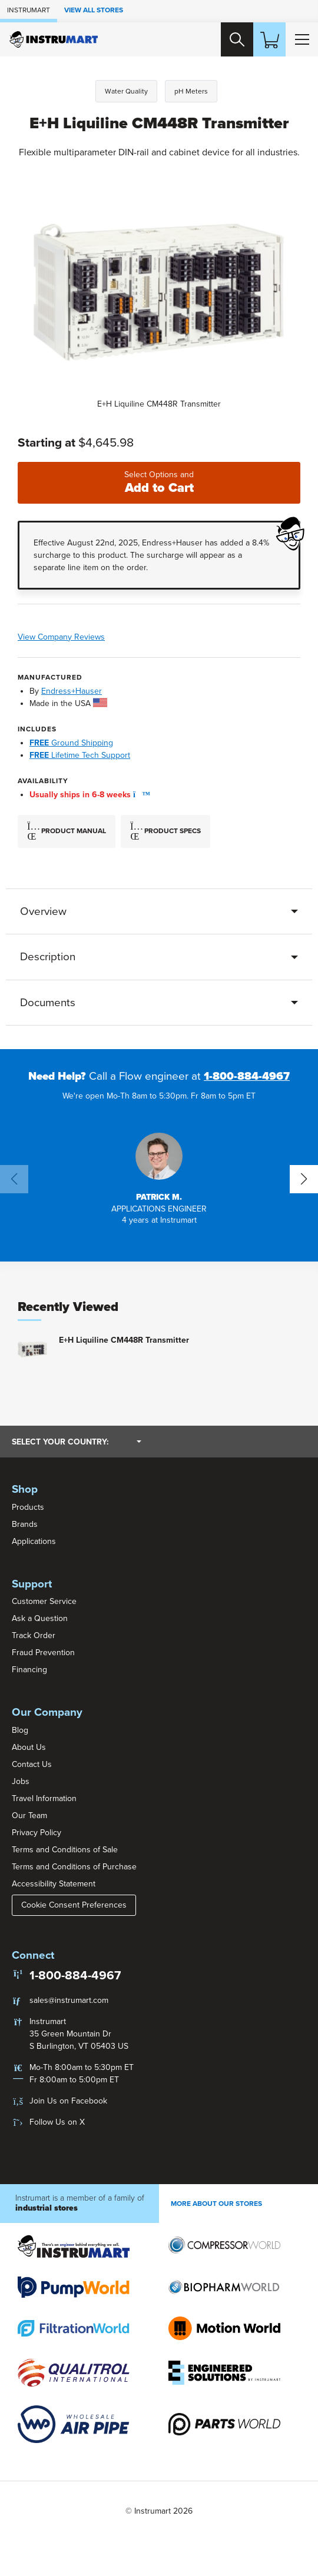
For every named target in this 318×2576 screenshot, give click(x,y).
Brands (25, 1524)
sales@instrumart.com (68, 2000)
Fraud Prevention (43, 1653)
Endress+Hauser (71, 691)
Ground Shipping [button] (71, 743)
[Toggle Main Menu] (301, 39)
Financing (29, 1670)
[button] (138, 795)
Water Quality (126, 91)
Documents (47, 1002)
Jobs (20, 1781)
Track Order (33, 1636)
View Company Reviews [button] (96, 637)
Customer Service (44, 1602)
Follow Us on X (57, 2122)
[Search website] (235, 39)
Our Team (29, 1815)
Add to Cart (159, 483)
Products (28, 1507)
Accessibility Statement (53, 1884)
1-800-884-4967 (247, 1076)
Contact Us (32, 1764)
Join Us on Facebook (68, 2101)
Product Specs (165, 832)
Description (47, 957)
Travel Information (44, 1798)
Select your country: (76, 1442)
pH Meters (191, 91)
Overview (43, 911)
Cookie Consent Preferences (74, 1905)
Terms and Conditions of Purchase (74, 1867)
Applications (34, 1541)
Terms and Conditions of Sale (65, 1850)
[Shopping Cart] (268, 39)
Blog (20, 1730)
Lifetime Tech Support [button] (79, 756)
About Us (29, 1747)
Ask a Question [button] (40, 1619)
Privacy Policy (36, 1833)
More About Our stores (216, 2203)
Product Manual (66, 832)
